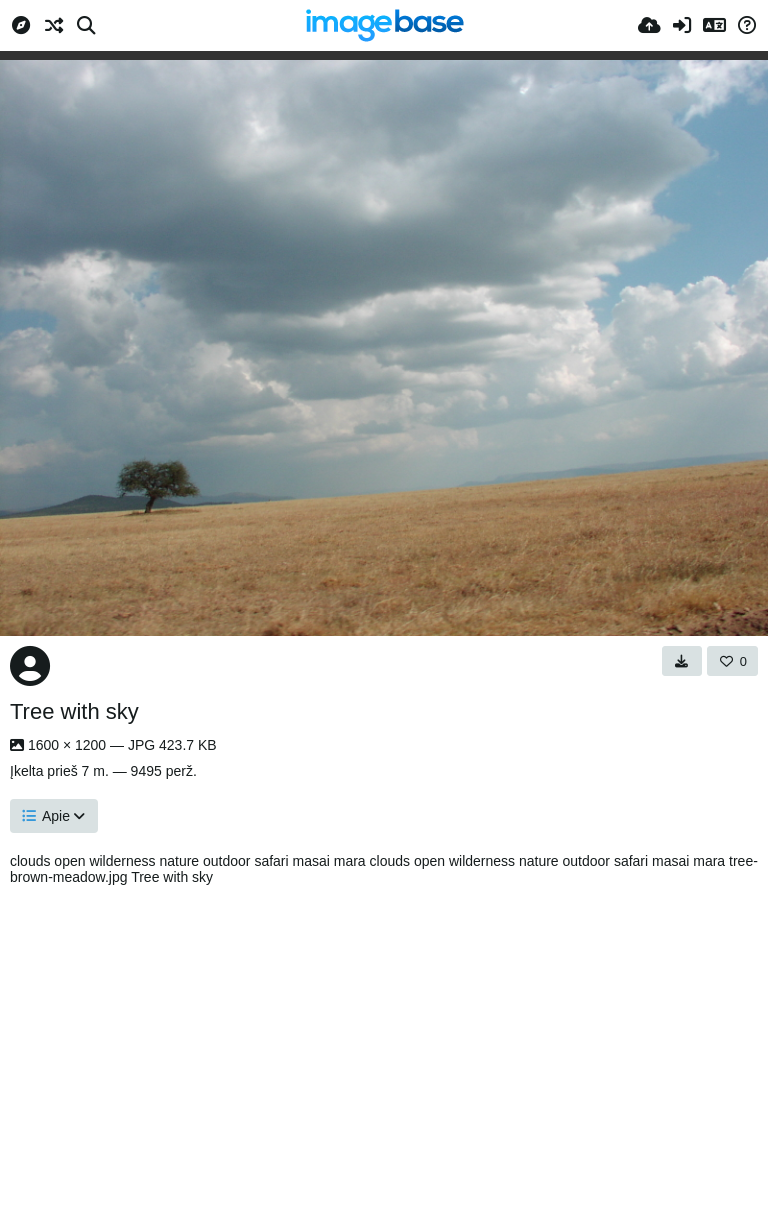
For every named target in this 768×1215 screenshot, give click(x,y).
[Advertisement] (384, 1045)
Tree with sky (74, 711)
